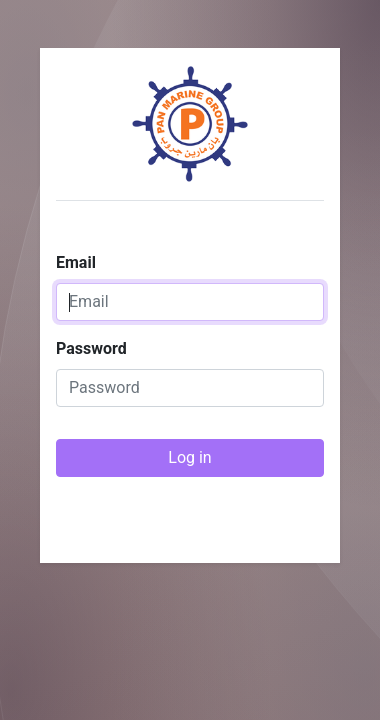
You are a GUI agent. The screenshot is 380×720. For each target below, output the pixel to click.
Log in (189, 457)
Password (91, 348)
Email (76, 262)
